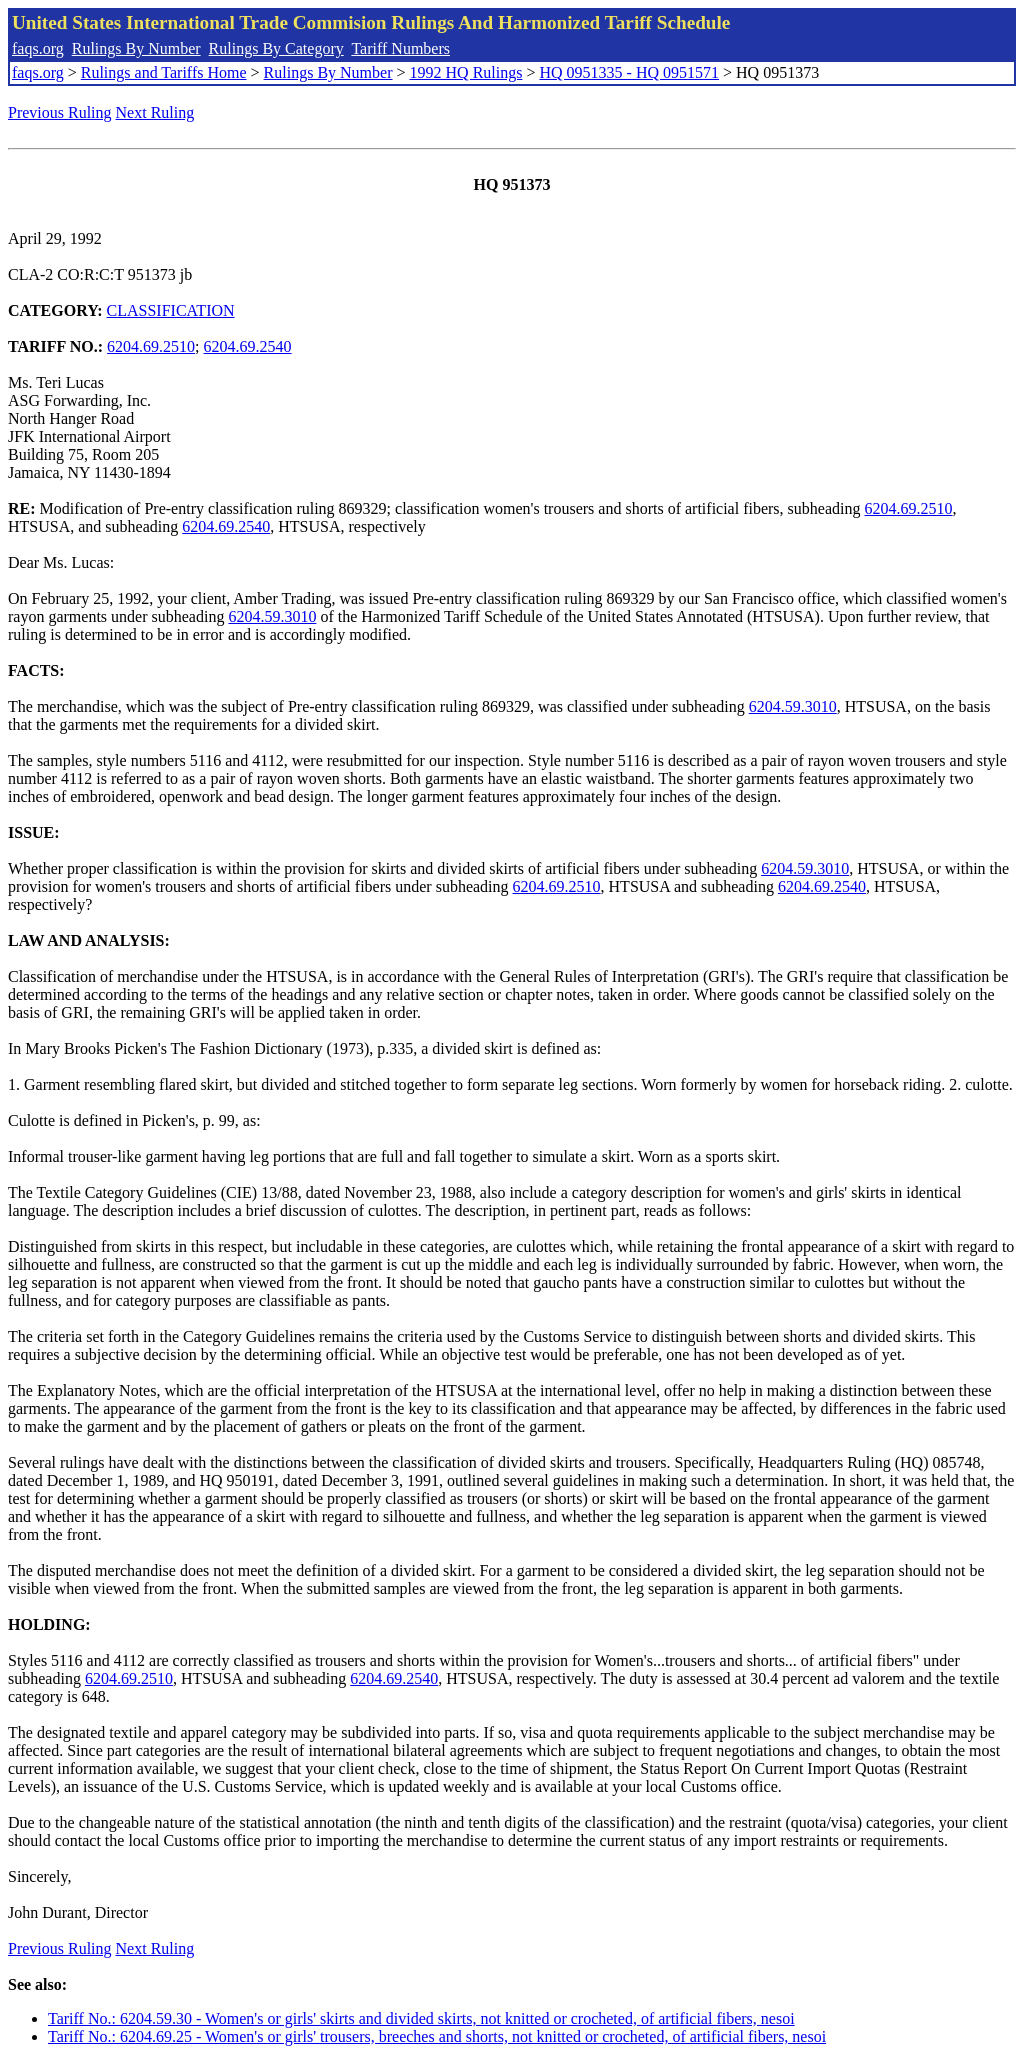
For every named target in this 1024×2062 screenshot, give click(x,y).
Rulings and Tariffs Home (164, 72)
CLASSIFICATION (171, 310)
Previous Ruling (60, 112)
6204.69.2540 (248, 346)
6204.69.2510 (151, 346)
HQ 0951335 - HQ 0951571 (629, 72)
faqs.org (38, 48)
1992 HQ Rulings (466, 72)
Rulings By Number (136, 48)
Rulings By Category (276, 48)
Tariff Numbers (400, 48)
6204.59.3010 (272, 616)
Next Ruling (155, 112)
